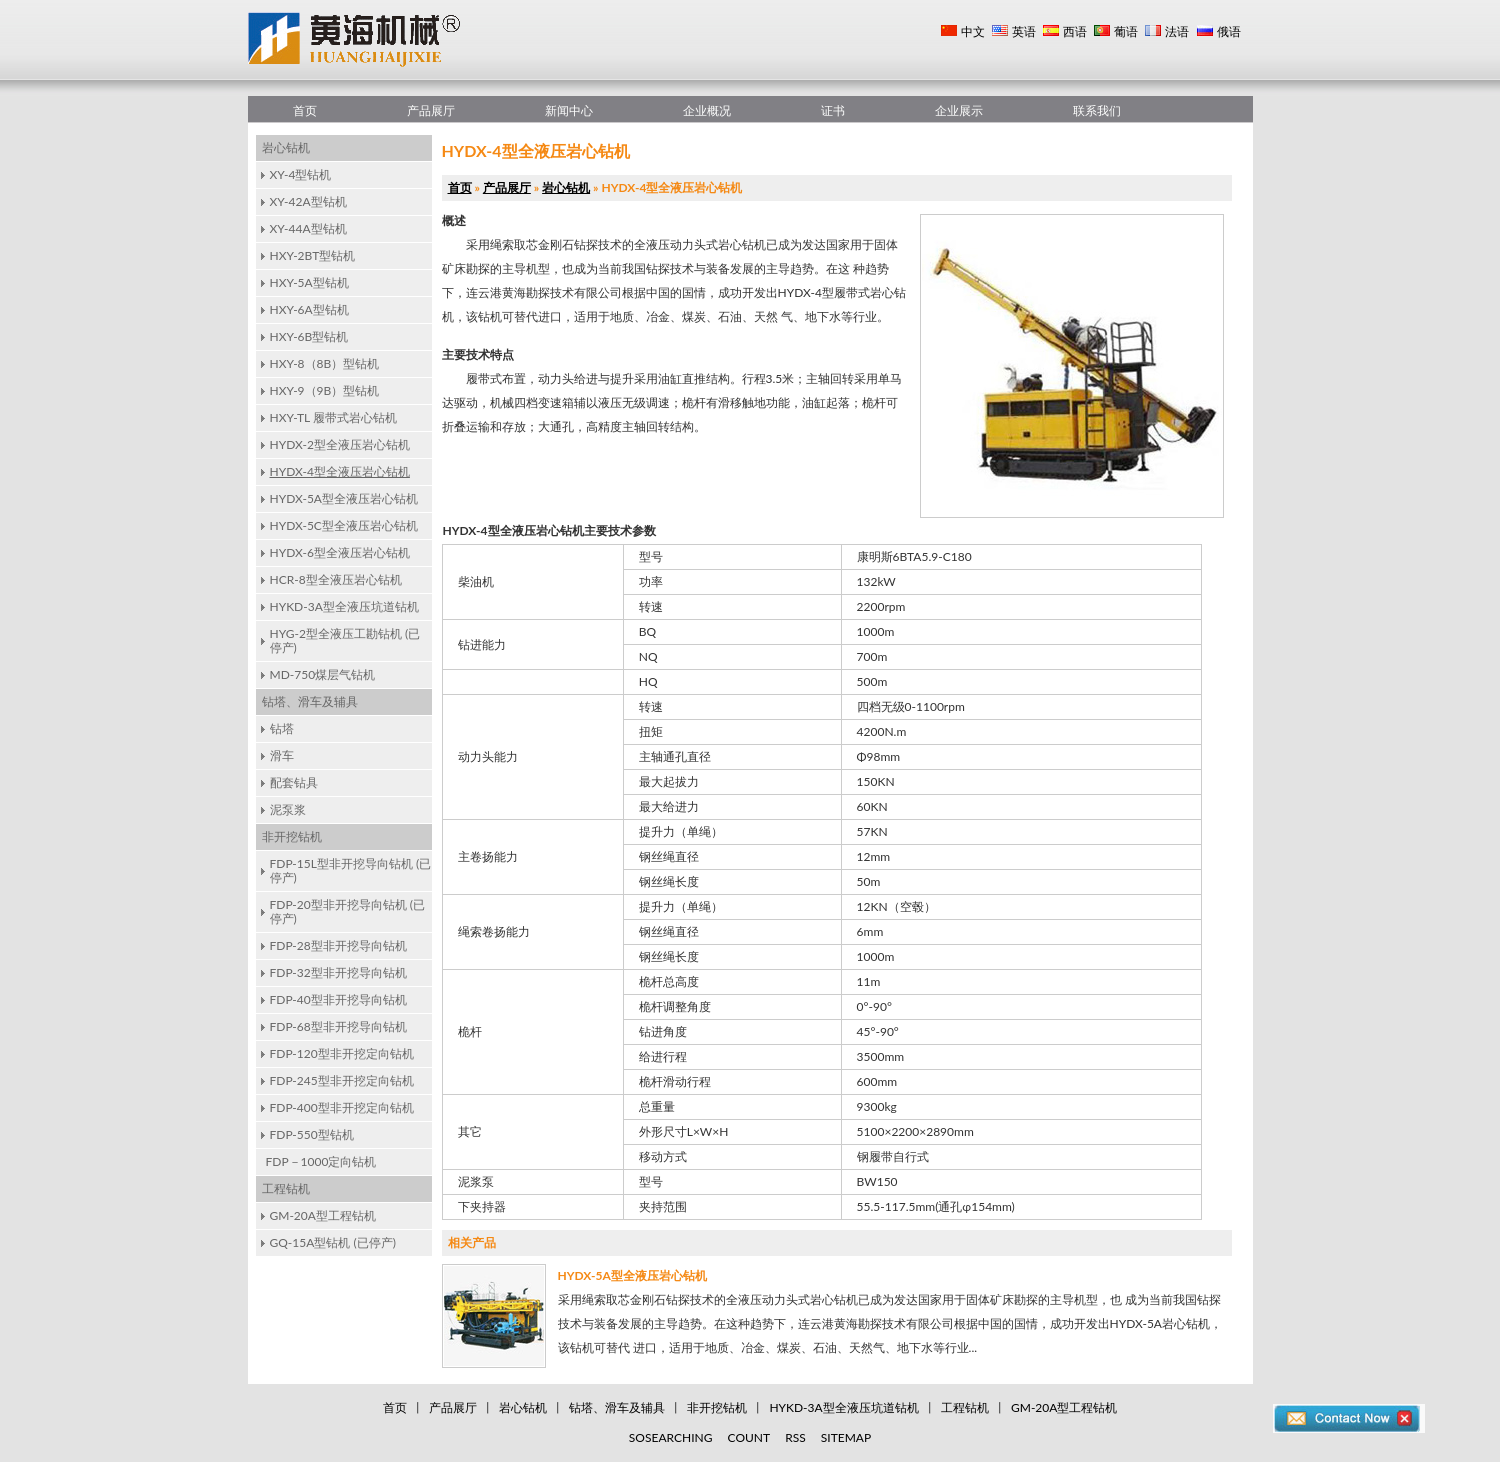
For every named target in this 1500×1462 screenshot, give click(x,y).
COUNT (749, 1437)
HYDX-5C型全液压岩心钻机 (344, 525)
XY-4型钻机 (301, 174)
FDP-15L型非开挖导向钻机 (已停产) (351, 870)
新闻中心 (569, 110)
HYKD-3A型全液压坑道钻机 (344, 606)
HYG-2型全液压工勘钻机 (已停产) (345, 640)
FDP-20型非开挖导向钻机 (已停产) (348, 911)
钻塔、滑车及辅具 (310, 701)
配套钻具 (294, 782)
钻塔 (282, 728)
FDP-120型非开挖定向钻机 (342, 1053)
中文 (973, 31)
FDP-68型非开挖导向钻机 (338, 1026)
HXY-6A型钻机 (309, 309)
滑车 (282, 755)
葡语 (1126, 31)
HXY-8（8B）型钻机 (325, 363)
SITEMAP (846, 1437)
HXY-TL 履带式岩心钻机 (333, 417)
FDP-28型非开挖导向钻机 (338, 945)
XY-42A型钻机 (308, 201)
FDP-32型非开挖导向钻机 (338, 972)
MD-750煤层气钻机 (323, 674)
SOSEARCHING (671, 1437)
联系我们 (1097, 110)
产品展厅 (431, 110)
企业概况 (707, 110)
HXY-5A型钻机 (309, 282)
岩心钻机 (286, 147)
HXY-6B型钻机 (309, 336)
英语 (1024, 31)
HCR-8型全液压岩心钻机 (336, 579)
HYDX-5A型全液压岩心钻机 (344, 498)
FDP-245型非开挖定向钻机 (342, 1080)
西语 (1075, 31)
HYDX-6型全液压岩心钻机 (340, 552)
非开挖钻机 (292, 836)
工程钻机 (286, 1188)
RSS (795, 1437)
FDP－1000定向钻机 (321, 1161)
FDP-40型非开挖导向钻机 (338, 999)
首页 (305, 110)
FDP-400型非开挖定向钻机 (342, 1107)
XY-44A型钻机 (308, 228)
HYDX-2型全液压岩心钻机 (340, 444)
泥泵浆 (288, 809)
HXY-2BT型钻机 (313, 255)
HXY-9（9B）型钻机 (325, 390)
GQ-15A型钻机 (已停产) (333, 1242)
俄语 (1229, 31)
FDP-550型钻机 (312, 1134)
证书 (833, 110)
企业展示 (959, 110)
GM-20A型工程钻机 (323, 1215)
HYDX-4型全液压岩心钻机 (340, 471)
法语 (1177, 31)
